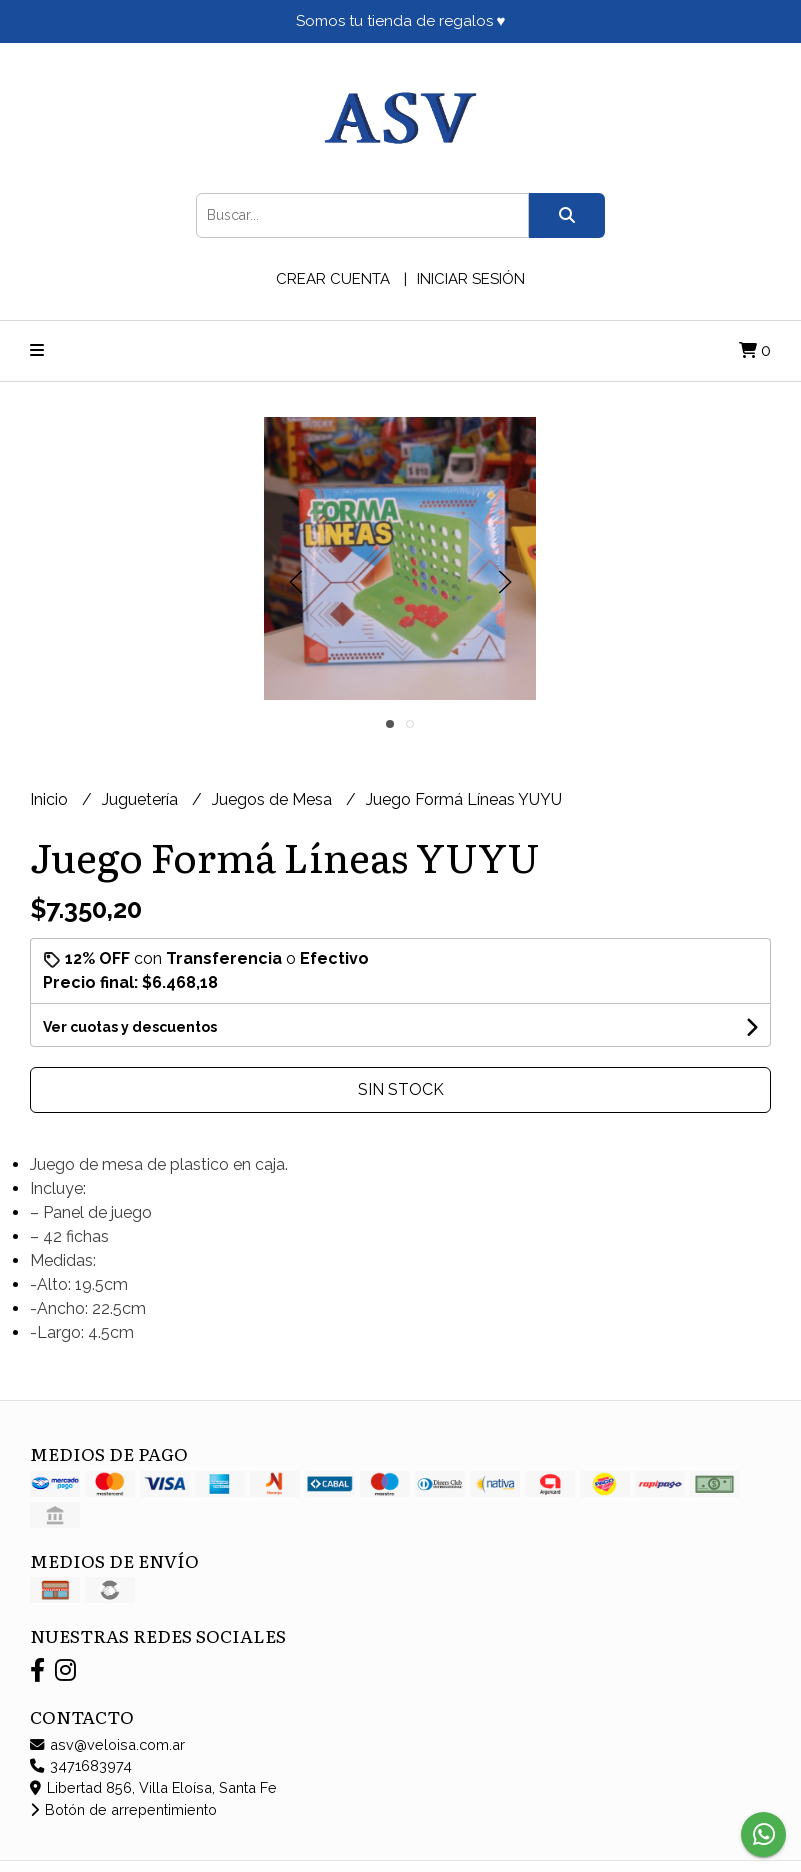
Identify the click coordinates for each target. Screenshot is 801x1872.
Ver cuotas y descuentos (130, 1027)
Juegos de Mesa (274, 799)
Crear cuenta (333, 279)
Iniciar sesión (471, 279)
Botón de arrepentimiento (123, 1809)
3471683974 (81, 1765)
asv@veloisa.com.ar (107, 1744)
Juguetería (142, 799)
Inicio (51, 799)
